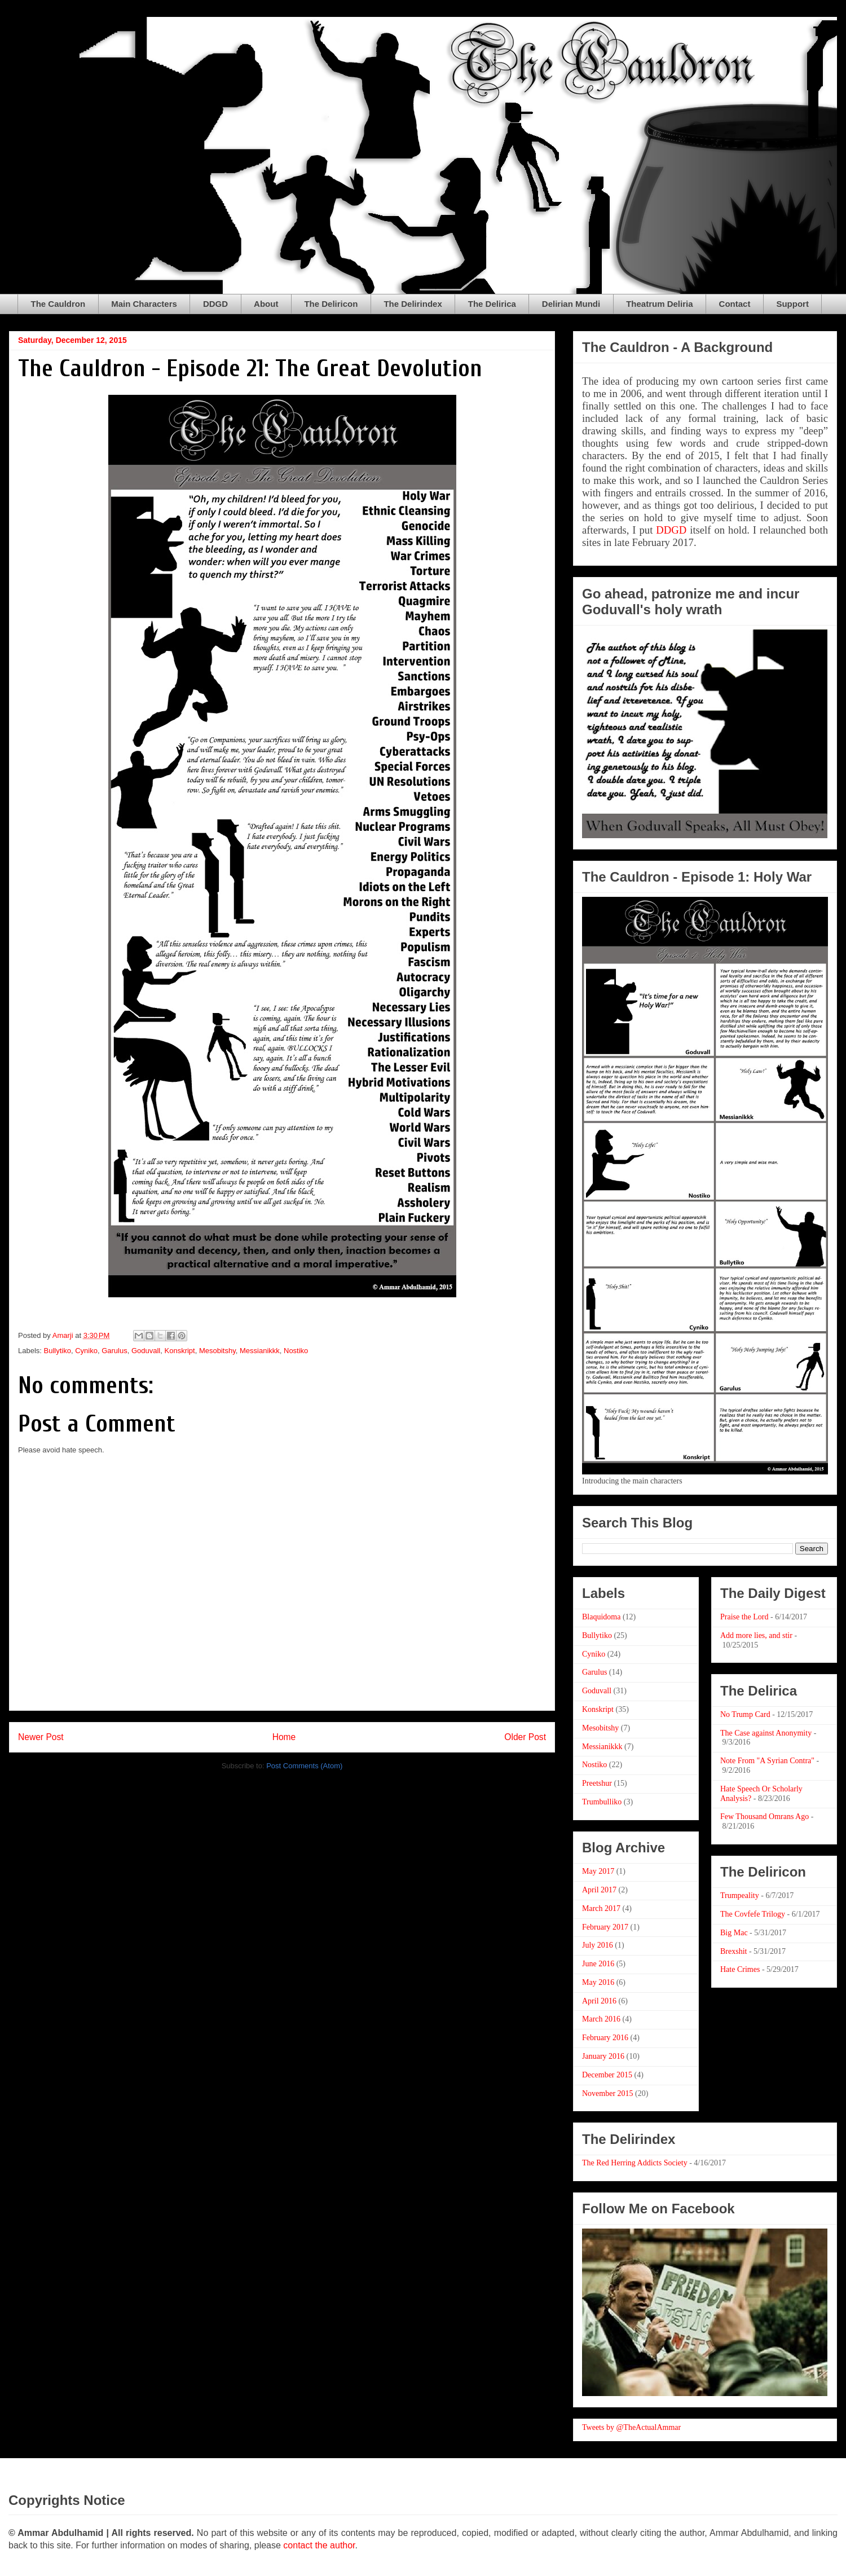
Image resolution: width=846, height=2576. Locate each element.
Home (284, 1737)
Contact (735, 304)
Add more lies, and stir (756, 1635)
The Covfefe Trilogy (752, 1914)
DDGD (215, 304)
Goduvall (145, 1350)
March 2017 (601, 1908)
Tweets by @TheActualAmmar (631, 2427)
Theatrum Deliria (659, 304)
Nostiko (296, 1350)
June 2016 (598, 1963)
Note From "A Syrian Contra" (767, 1760)
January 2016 (603, 2056)
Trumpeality (739, 1895)
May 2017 (598, 1871)
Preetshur (597, 1783)
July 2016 (597, 1945)
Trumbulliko (602, 1802)
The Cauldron (58, 304)
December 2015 (607, 2075)
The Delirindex (413, 304)
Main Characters (144, 304)
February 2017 (605, 1927)
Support (792, 304)
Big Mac (734, 1932)
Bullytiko (57, 1350)
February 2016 (605, 2037)
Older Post (525, 1737)
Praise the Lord (744, 1617)
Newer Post (41, 1737)
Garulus (114, 1350)
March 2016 (601, 2019)
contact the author (319, 2545)
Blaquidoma (601, 1617)
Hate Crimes (740, 1969)
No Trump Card (745, 1714)
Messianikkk (260, 1350)
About (266, 304)
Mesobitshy (217, 1350)
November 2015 (607, 2093)
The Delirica (492, 304)
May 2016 (598, 1982)
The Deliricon (331, 304)
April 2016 (599, 2001)
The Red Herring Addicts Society (635, 2163)
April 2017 (599, 1890)
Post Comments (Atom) (304, 1766)
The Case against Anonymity (766, 1733)
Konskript (180, 1350)
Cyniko (86, 1350)
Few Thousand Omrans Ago (764, 1816)
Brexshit (733, 1951)
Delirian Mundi (571, 304)
